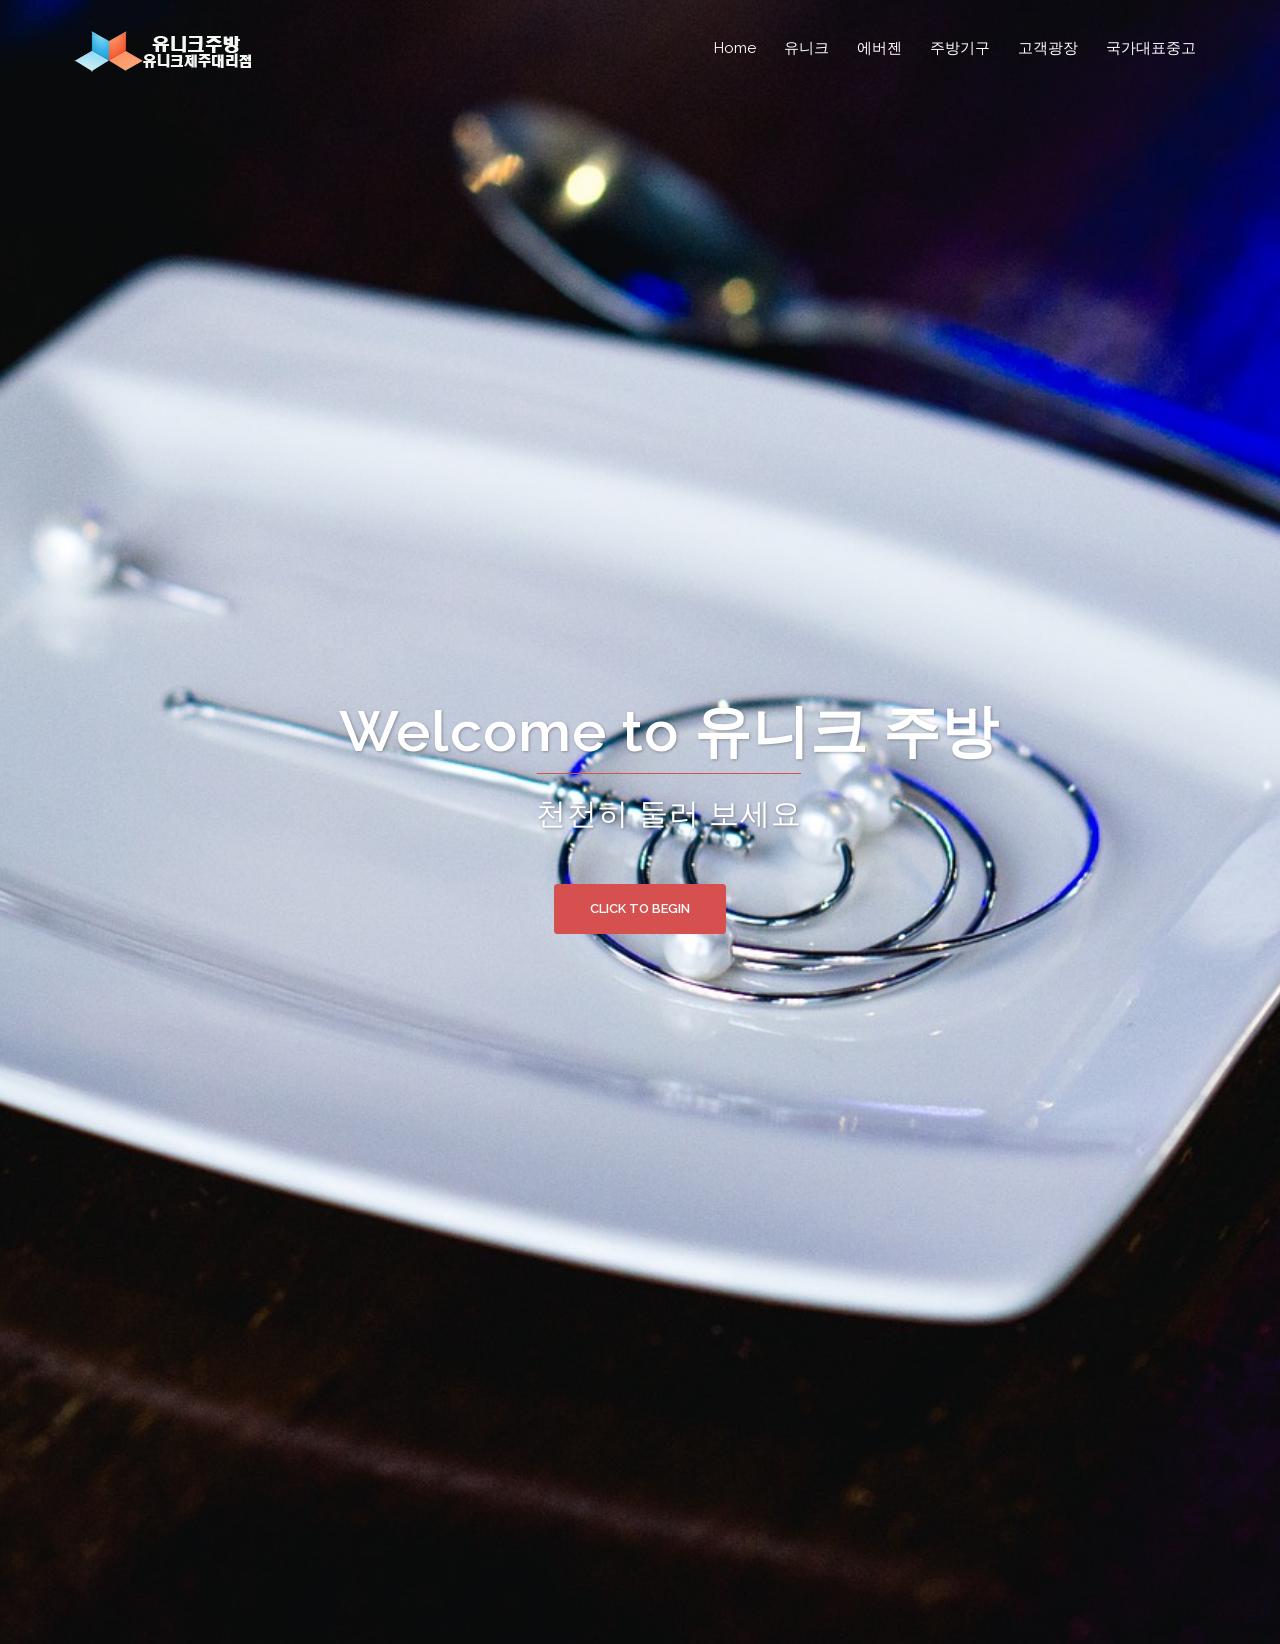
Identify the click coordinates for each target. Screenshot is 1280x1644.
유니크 (806, 48)
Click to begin (640, 908)
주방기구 (960, 48)
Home (735, 48)
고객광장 (1048, 48)
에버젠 (879, 48)
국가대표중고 (1151, 48)
